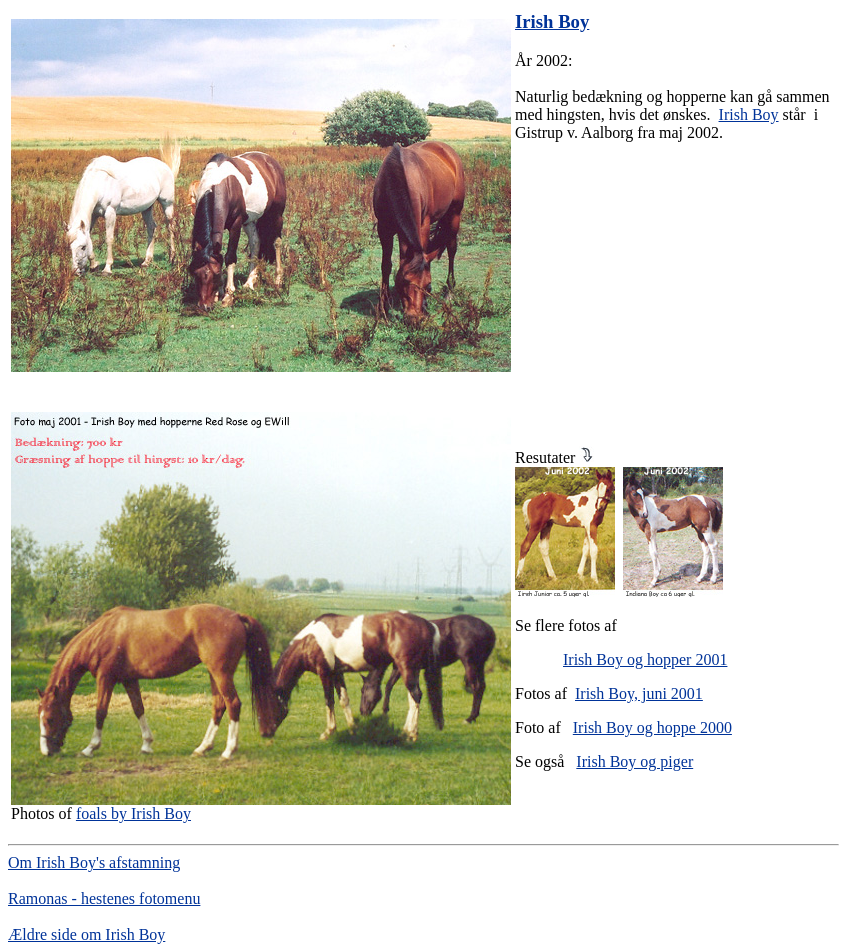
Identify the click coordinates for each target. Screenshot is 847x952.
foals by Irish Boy (133, 813)
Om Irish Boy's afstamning (94, 862)
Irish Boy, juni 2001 (639, 693)
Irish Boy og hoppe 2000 (652, 727)
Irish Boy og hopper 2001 (645, 659)
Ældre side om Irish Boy (86, 934)
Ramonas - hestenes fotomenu (104, 898)
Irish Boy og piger (634, 761)
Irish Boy (749, 114)
